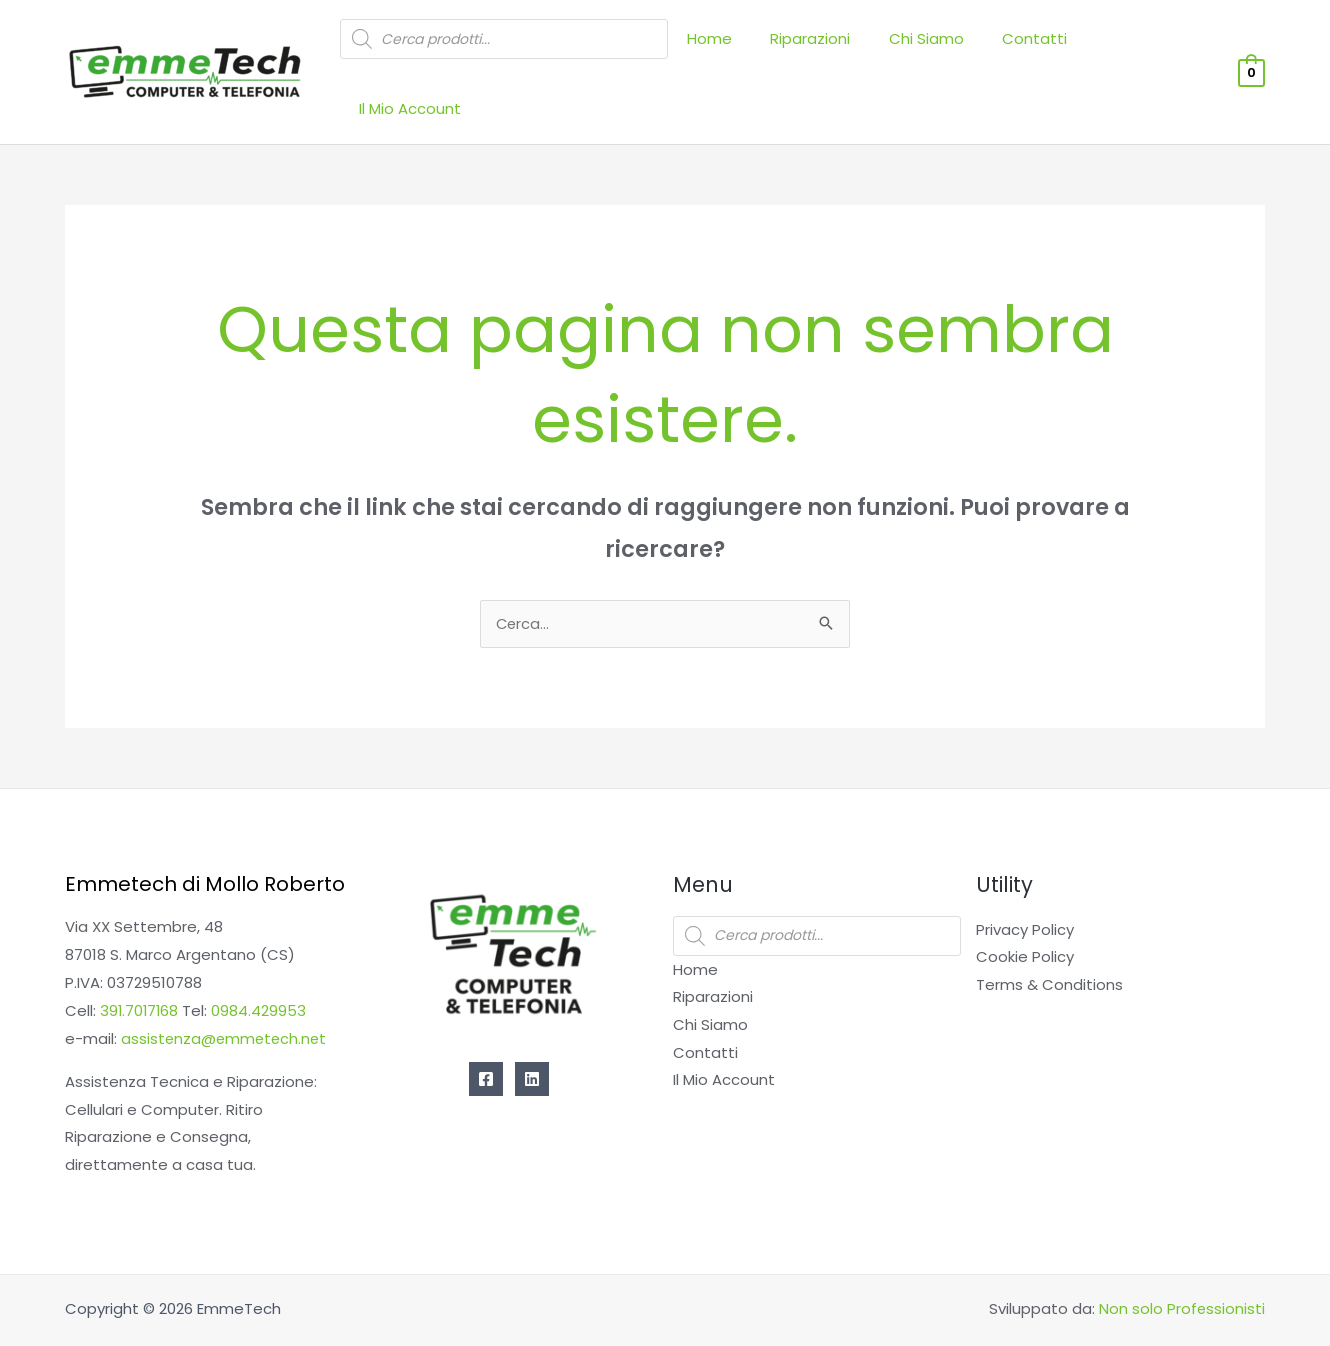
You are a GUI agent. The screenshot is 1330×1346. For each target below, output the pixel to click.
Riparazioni (831, 48)
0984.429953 (261, 961)
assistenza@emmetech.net (226, 989)
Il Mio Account (1152, 48)
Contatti (1038, 48)
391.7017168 (140, 961)
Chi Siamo (938, 48)
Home (738, 48)
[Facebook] (486, 1030)
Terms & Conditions (1049, 935)
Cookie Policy (1025, 907)
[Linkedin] (532, 1030)
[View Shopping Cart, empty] (1251, 46)
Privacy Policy (1025, 880)
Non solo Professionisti (1181, 1259)
